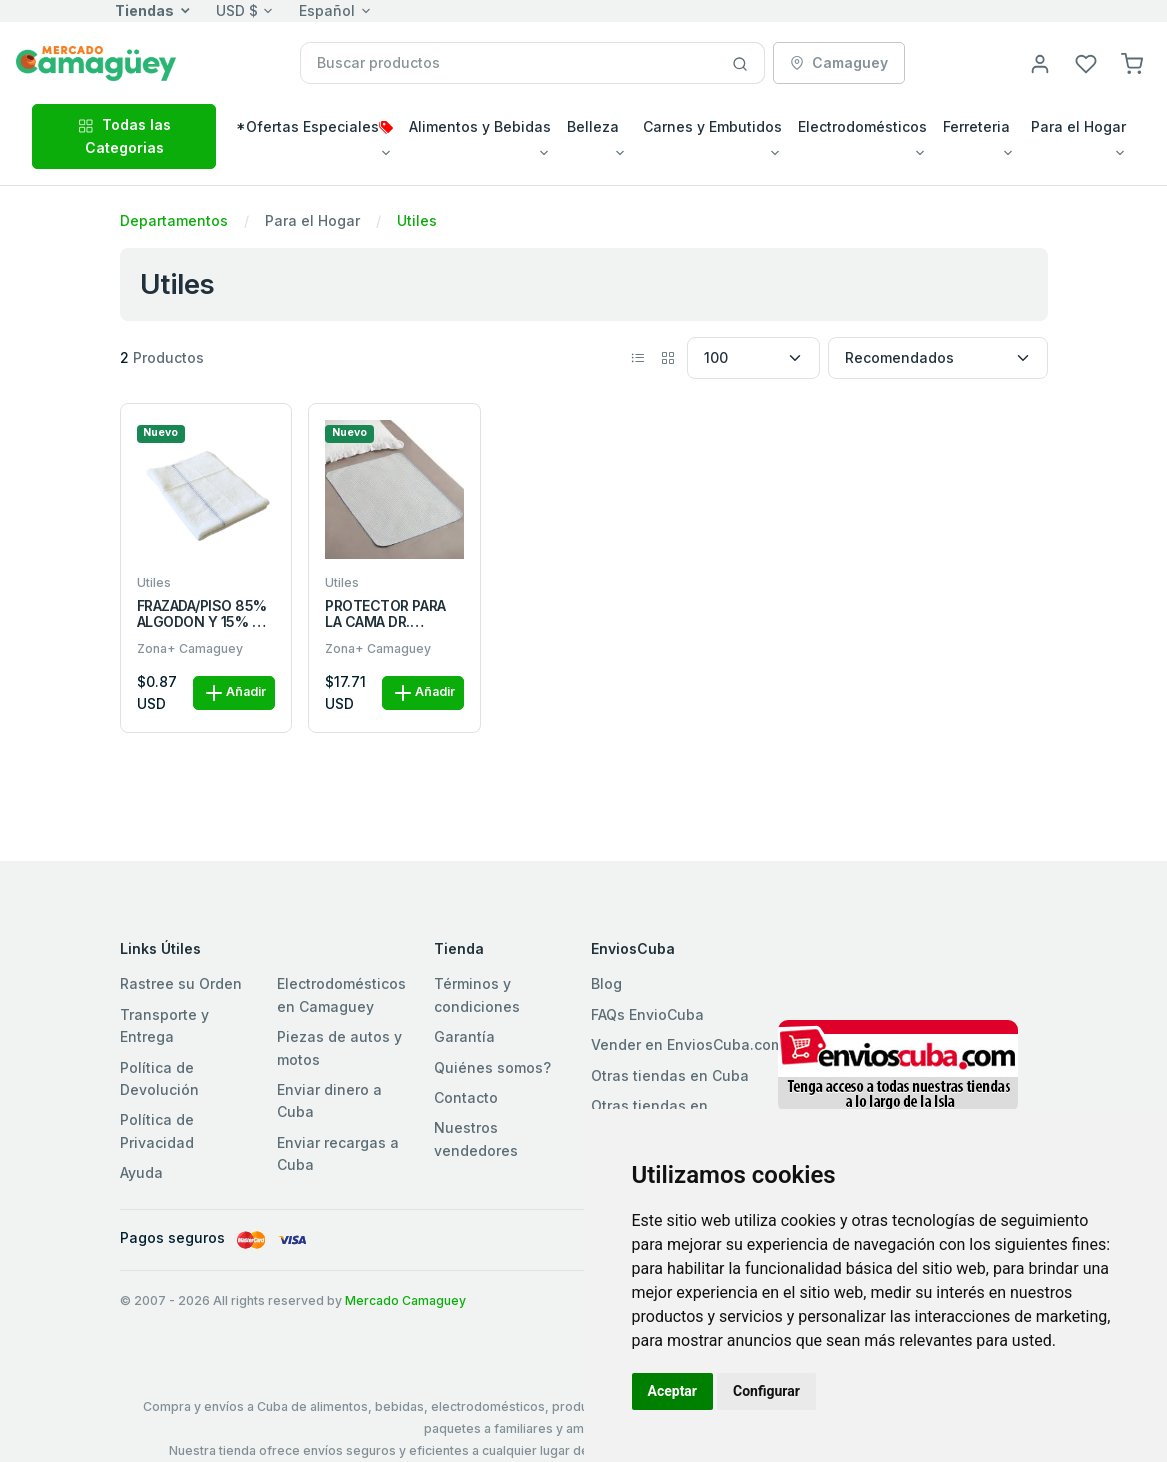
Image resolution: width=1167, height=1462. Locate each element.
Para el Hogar (312, 220)
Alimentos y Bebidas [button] (480, 126)
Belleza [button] (593, 126)
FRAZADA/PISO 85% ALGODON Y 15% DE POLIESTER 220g (203, 615)
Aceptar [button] (673, 1391)
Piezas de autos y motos (339, 1047)
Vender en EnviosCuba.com (687, 1044)
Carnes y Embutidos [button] (712, 126)
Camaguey (839, 62)
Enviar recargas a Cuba (338, 1153)
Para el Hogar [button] (1078, 126)
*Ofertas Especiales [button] (314, 126)
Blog (606, 983)
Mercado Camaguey (405, 1300)
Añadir (234, 693)
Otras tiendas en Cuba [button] (670, 1075)
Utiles (417, 220)
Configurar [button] (766, 1391)
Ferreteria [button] (976, 126)
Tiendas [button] (144, 10)
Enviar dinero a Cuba (329, 1100)
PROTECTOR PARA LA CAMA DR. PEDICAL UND (385, 615)
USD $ (237, 10)
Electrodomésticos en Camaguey (341, 994)
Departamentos (174, 220)
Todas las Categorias (124, 135)
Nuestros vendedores (476, 1138)
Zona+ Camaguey (190, 648)
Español (327, 10)
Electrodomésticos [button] (862, 126)
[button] (1132, 62)
